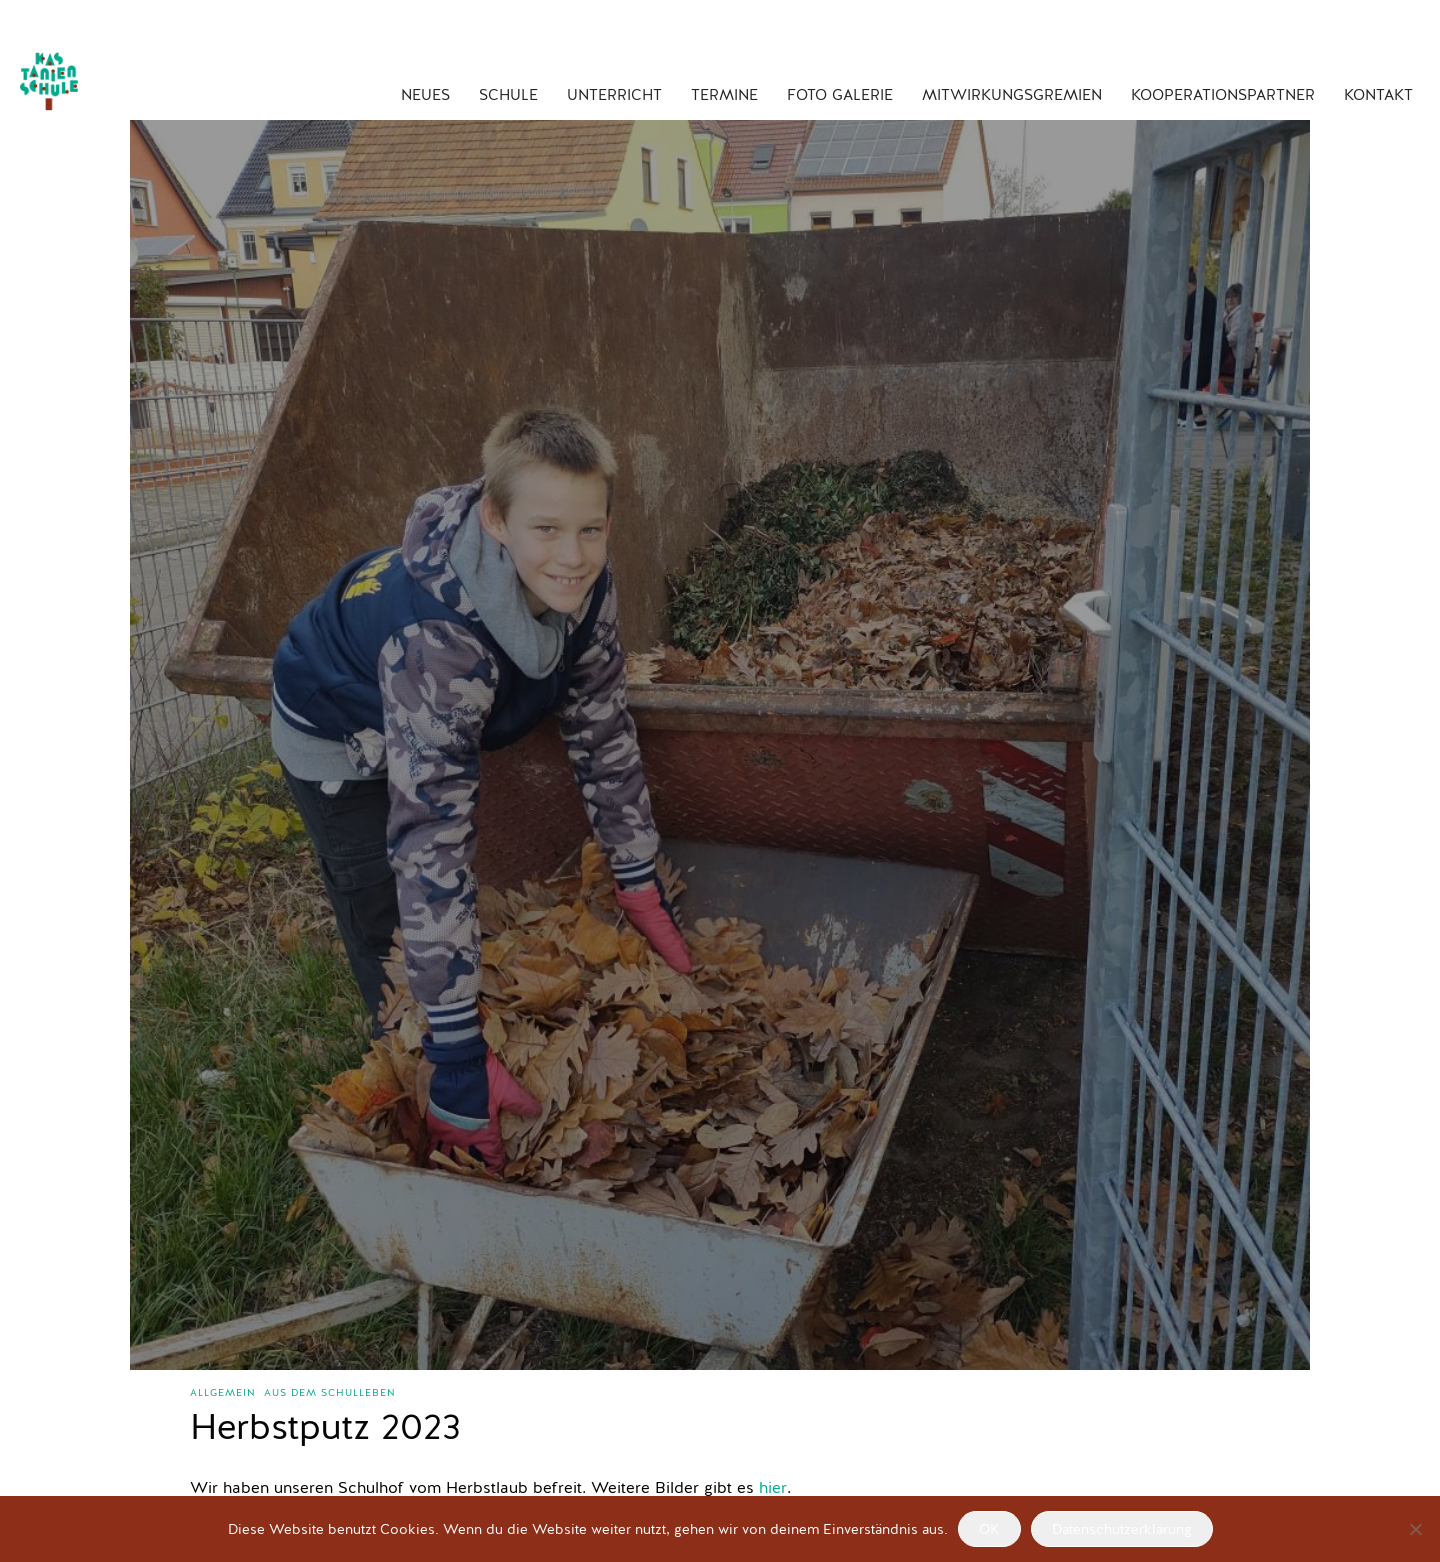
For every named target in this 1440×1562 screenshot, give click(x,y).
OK (989, 1530)
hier (773, 1489)
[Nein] (1415, 1529)
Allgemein (223, 1393)
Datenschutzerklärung (1122, 1530)
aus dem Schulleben (330, 1393)
